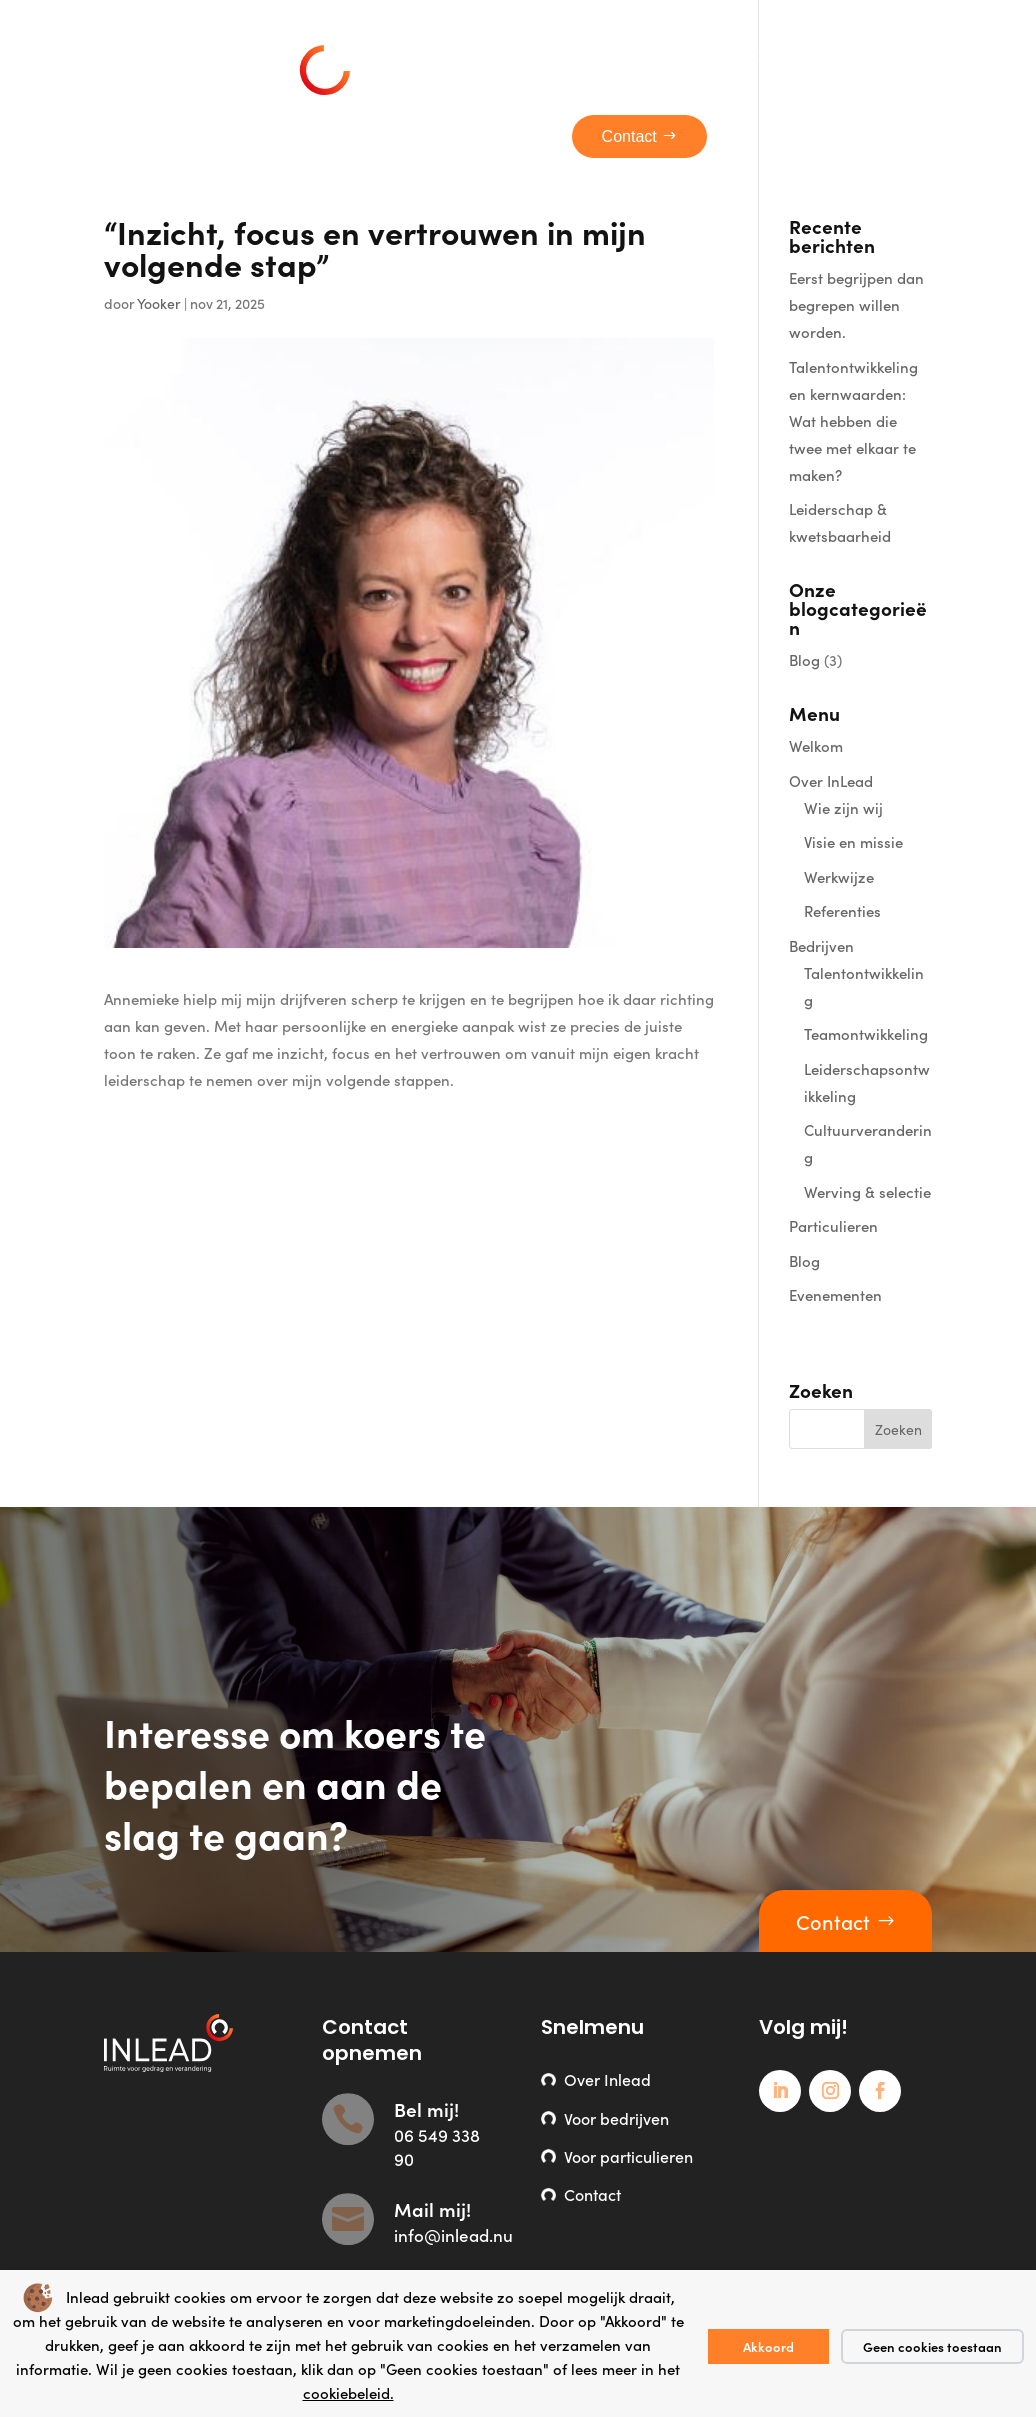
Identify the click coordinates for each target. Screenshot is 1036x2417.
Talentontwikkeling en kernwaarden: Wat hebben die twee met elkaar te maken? (853, 420)
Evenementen (835, 1294)
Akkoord (768, 2346)
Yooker (159, 303)
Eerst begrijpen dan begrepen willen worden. (856, 304)
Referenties (842, 910)
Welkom (816, 745)
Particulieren (833, 1225)
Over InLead (831, 780)
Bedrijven (821, 945)
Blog (804, 659)
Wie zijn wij (843, 807)
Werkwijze (839, 876)
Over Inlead (607, 2079)
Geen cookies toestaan (932, 2346)
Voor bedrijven (616, 2118)
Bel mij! (426, 2108)
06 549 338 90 (437, 2147)
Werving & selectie (867, 1191)
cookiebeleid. (348, 2392)
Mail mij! (432, 2208)
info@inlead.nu (453, 2235)
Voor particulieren (628, 2156)
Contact (833, 1921)
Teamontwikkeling (866, 1033)
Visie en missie (853, 841)
